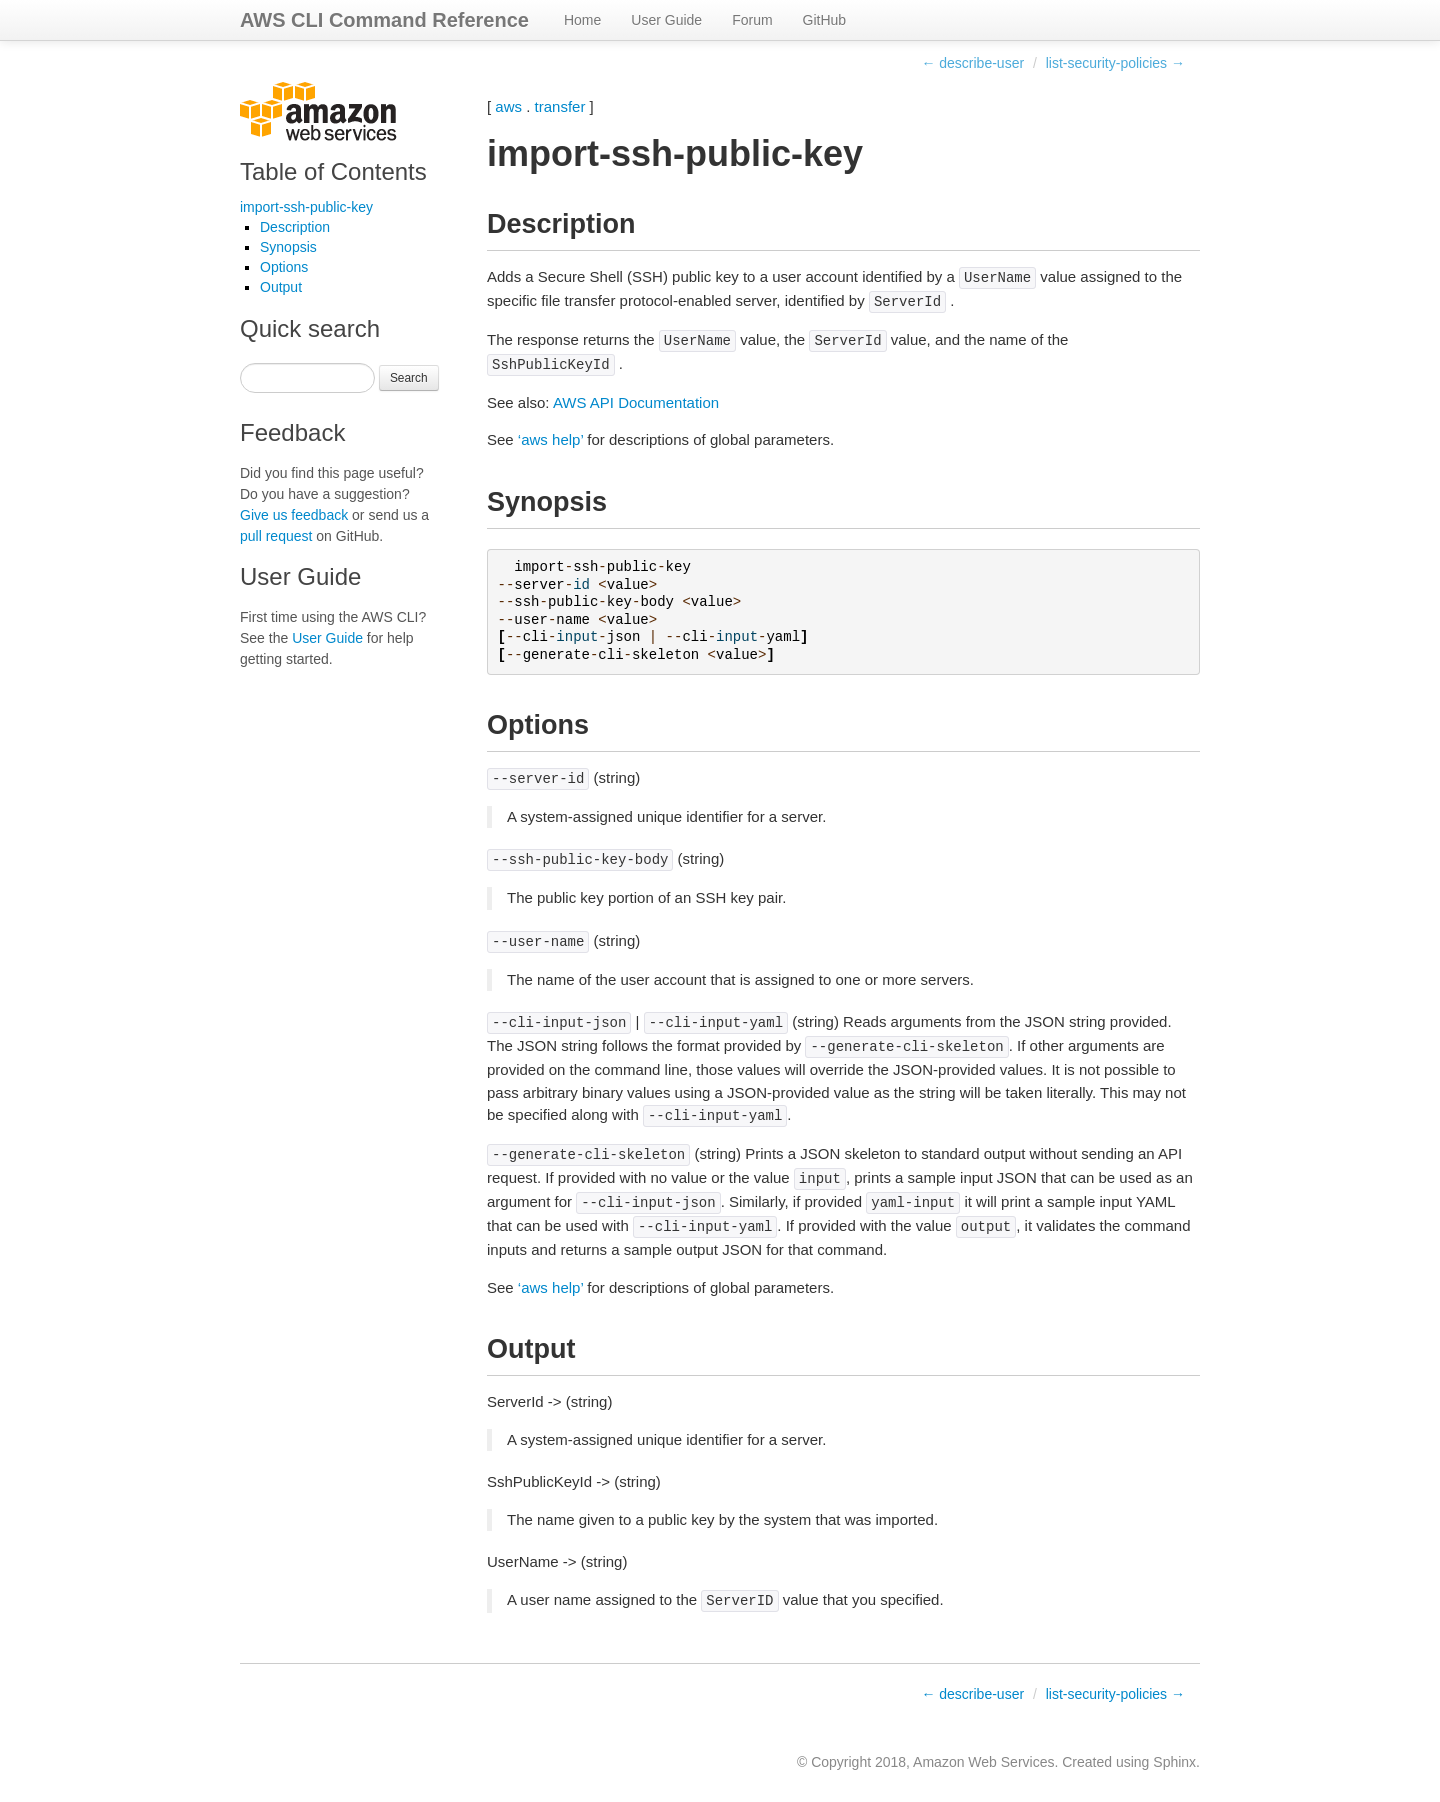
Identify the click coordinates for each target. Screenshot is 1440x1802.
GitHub (825, 20)
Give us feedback (294, 515)
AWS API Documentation (636, 402)
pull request (276, 536)
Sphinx (1174, 1762)
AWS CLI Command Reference (384, 20)
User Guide (666, 20)
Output (281, 287)
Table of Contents (333, 171)
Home (582, 20)
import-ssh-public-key (306, 207)
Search (409, 378)
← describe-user (972, 63)
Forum (752, 20)
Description (295, 227)
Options (284, 267)
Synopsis (288, 247)
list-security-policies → (1115, 63)
